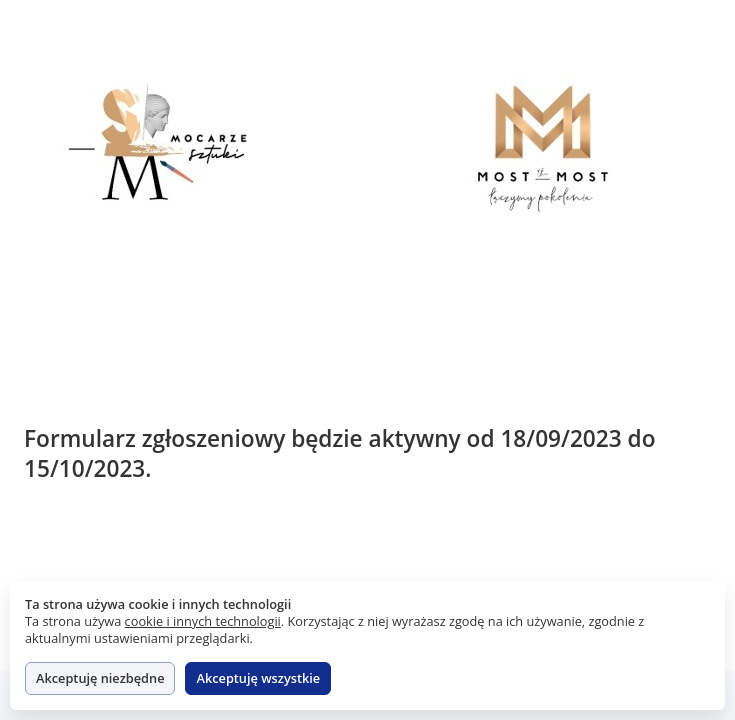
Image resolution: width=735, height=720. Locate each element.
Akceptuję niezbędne (100, 678)
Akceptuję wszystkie (258, 678)
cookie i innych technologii (203, 621)
